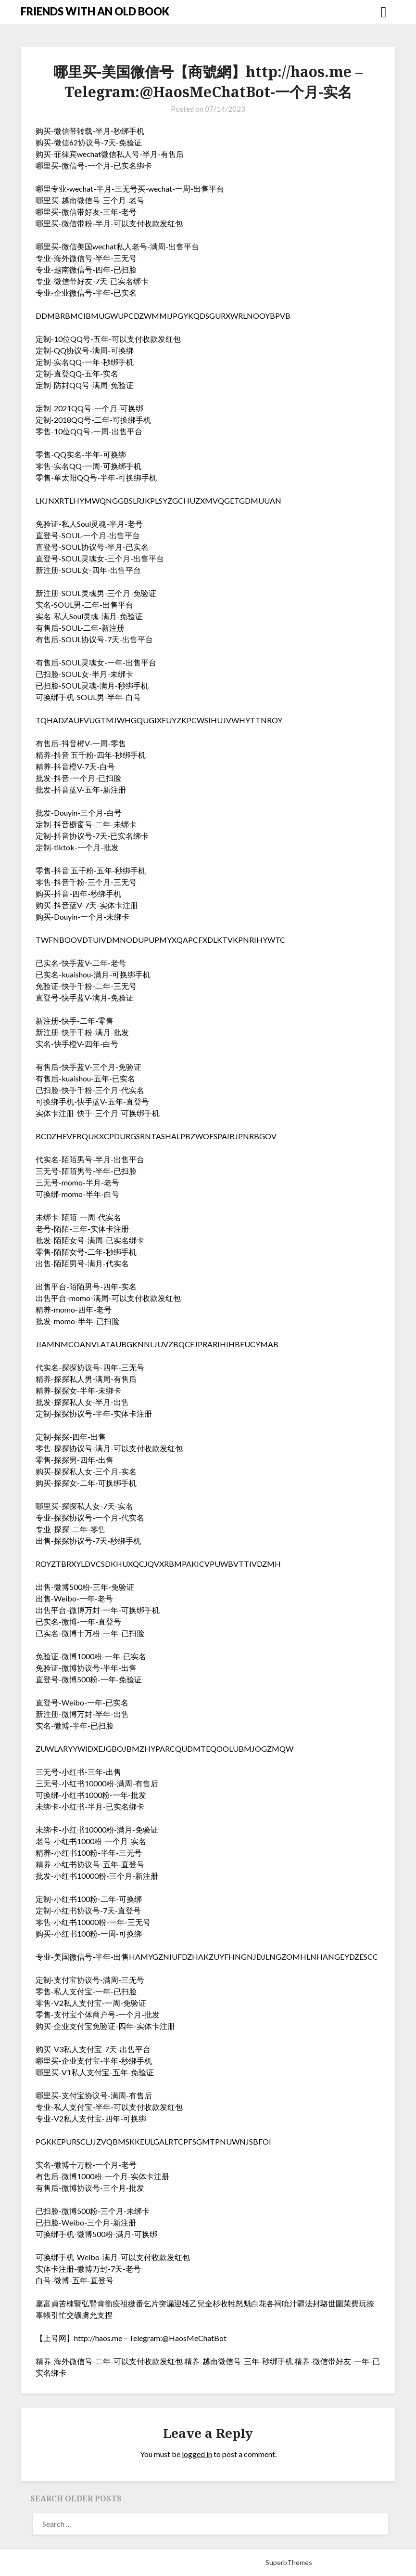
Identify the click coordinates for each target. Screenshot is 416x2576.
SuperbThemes (288, 2562)
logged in (197, 2454)
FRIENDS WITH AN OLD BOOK (95, 11)
